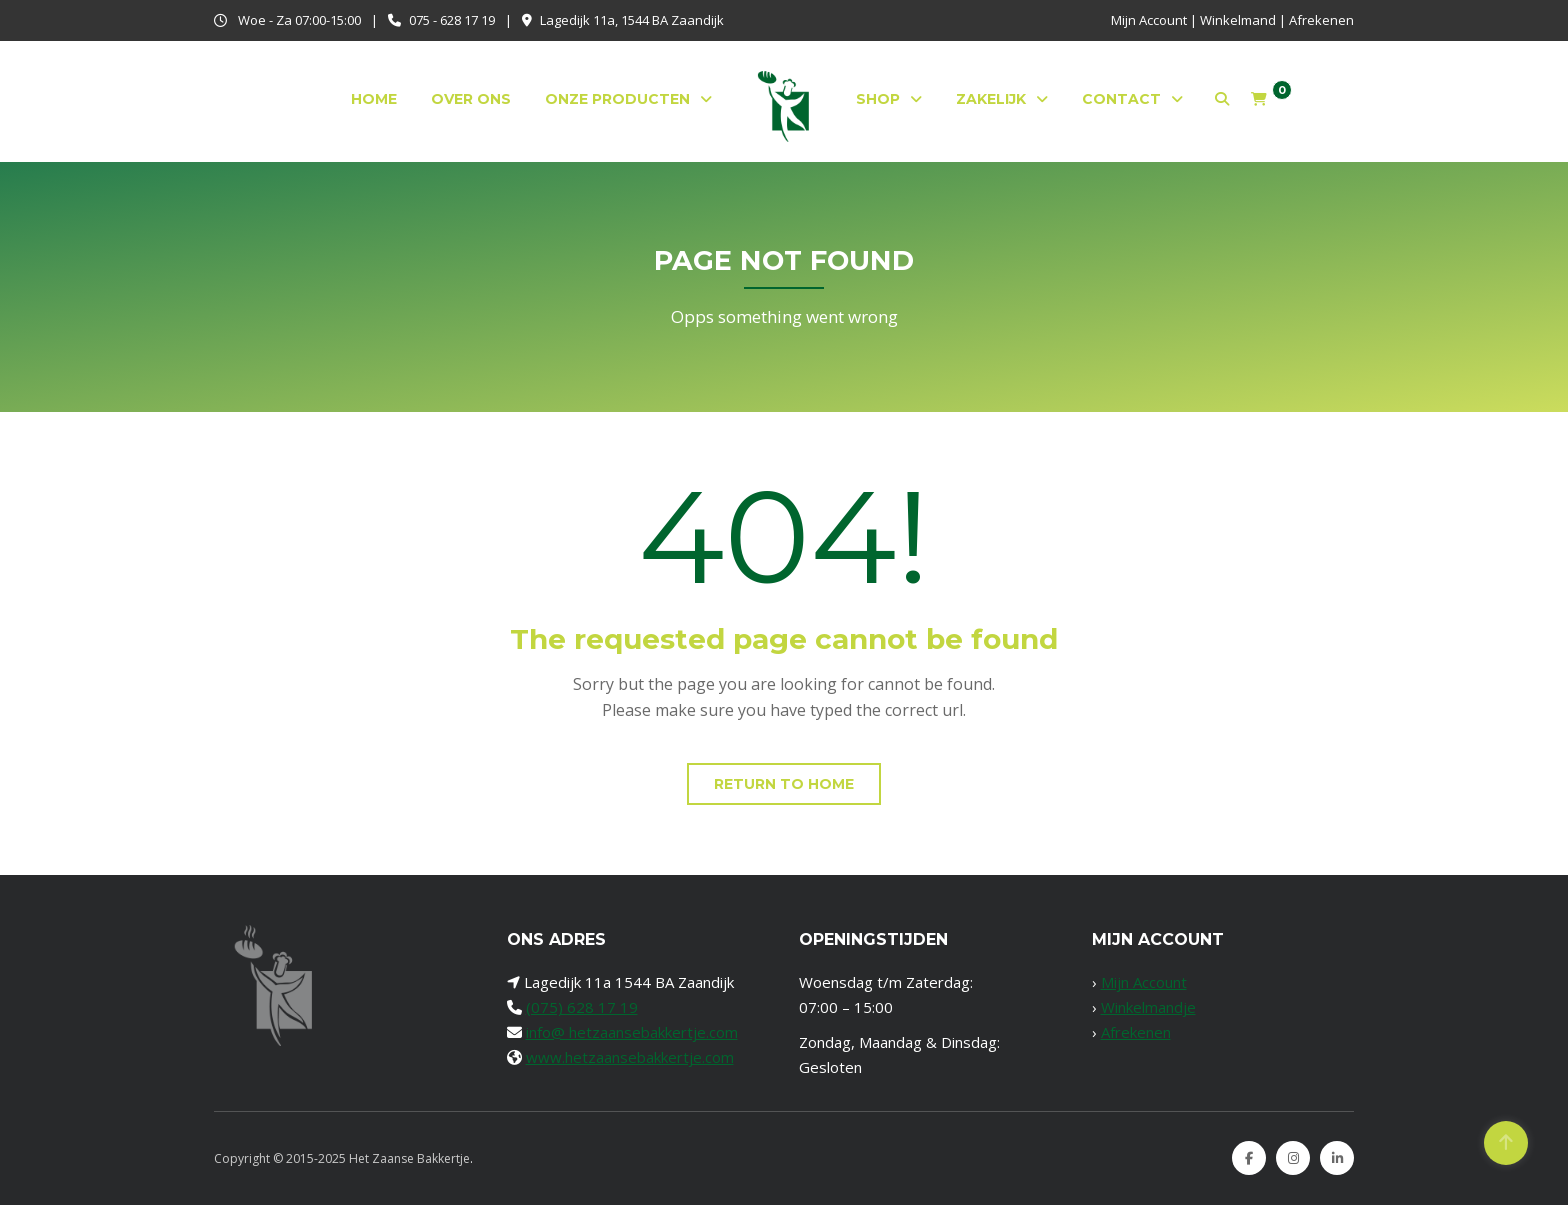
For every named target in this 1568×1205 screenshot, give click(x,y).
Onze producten (617, 99)
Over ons (471, 99)
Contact (1121, 99)
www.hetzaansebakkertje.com (630, 1057)
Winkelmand (1238, 20)
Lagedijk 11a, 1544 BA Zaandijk (632, 20)
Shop (878, 99)
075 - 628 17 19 (452, 20)
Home (374, 99)
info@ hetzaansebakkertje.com (632, 1032)
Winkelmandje (1148, 1007)
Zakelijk (991, 99)
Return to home (784, 784)
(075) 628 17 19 (582, 1007)
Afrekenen (1321, 20)
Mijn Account (1149, 20)
